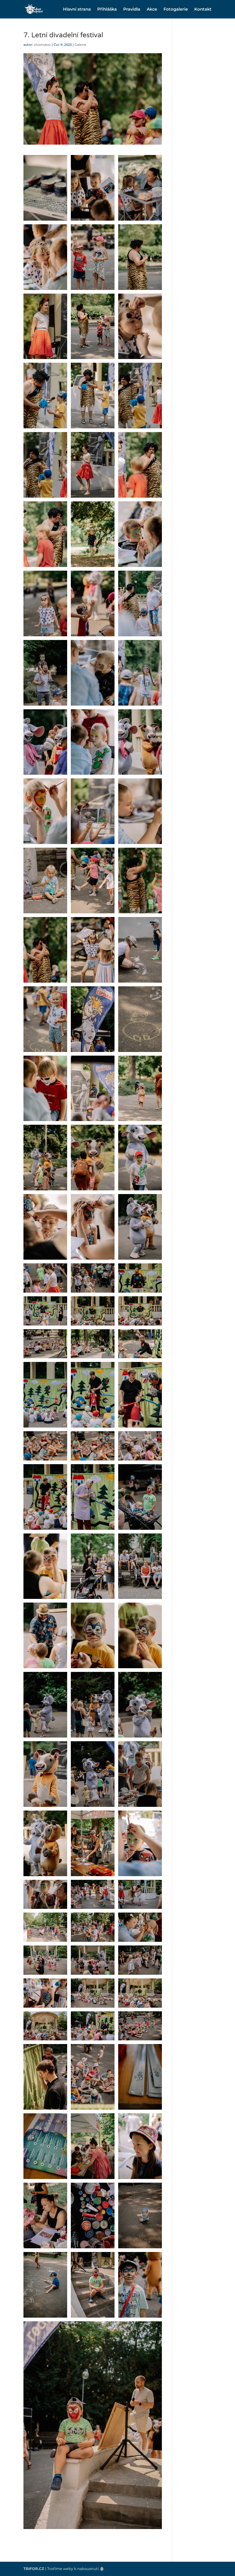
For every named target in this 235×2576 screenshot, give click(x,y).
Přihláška (107, 10)
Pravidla (131, 10)
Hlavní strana (77, 10)
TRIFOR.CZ (33, 2569)
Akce (152, 10)
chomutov (42, 45)
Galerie (80, 45)
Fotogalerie (175, 10)
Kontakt (203, 10)
